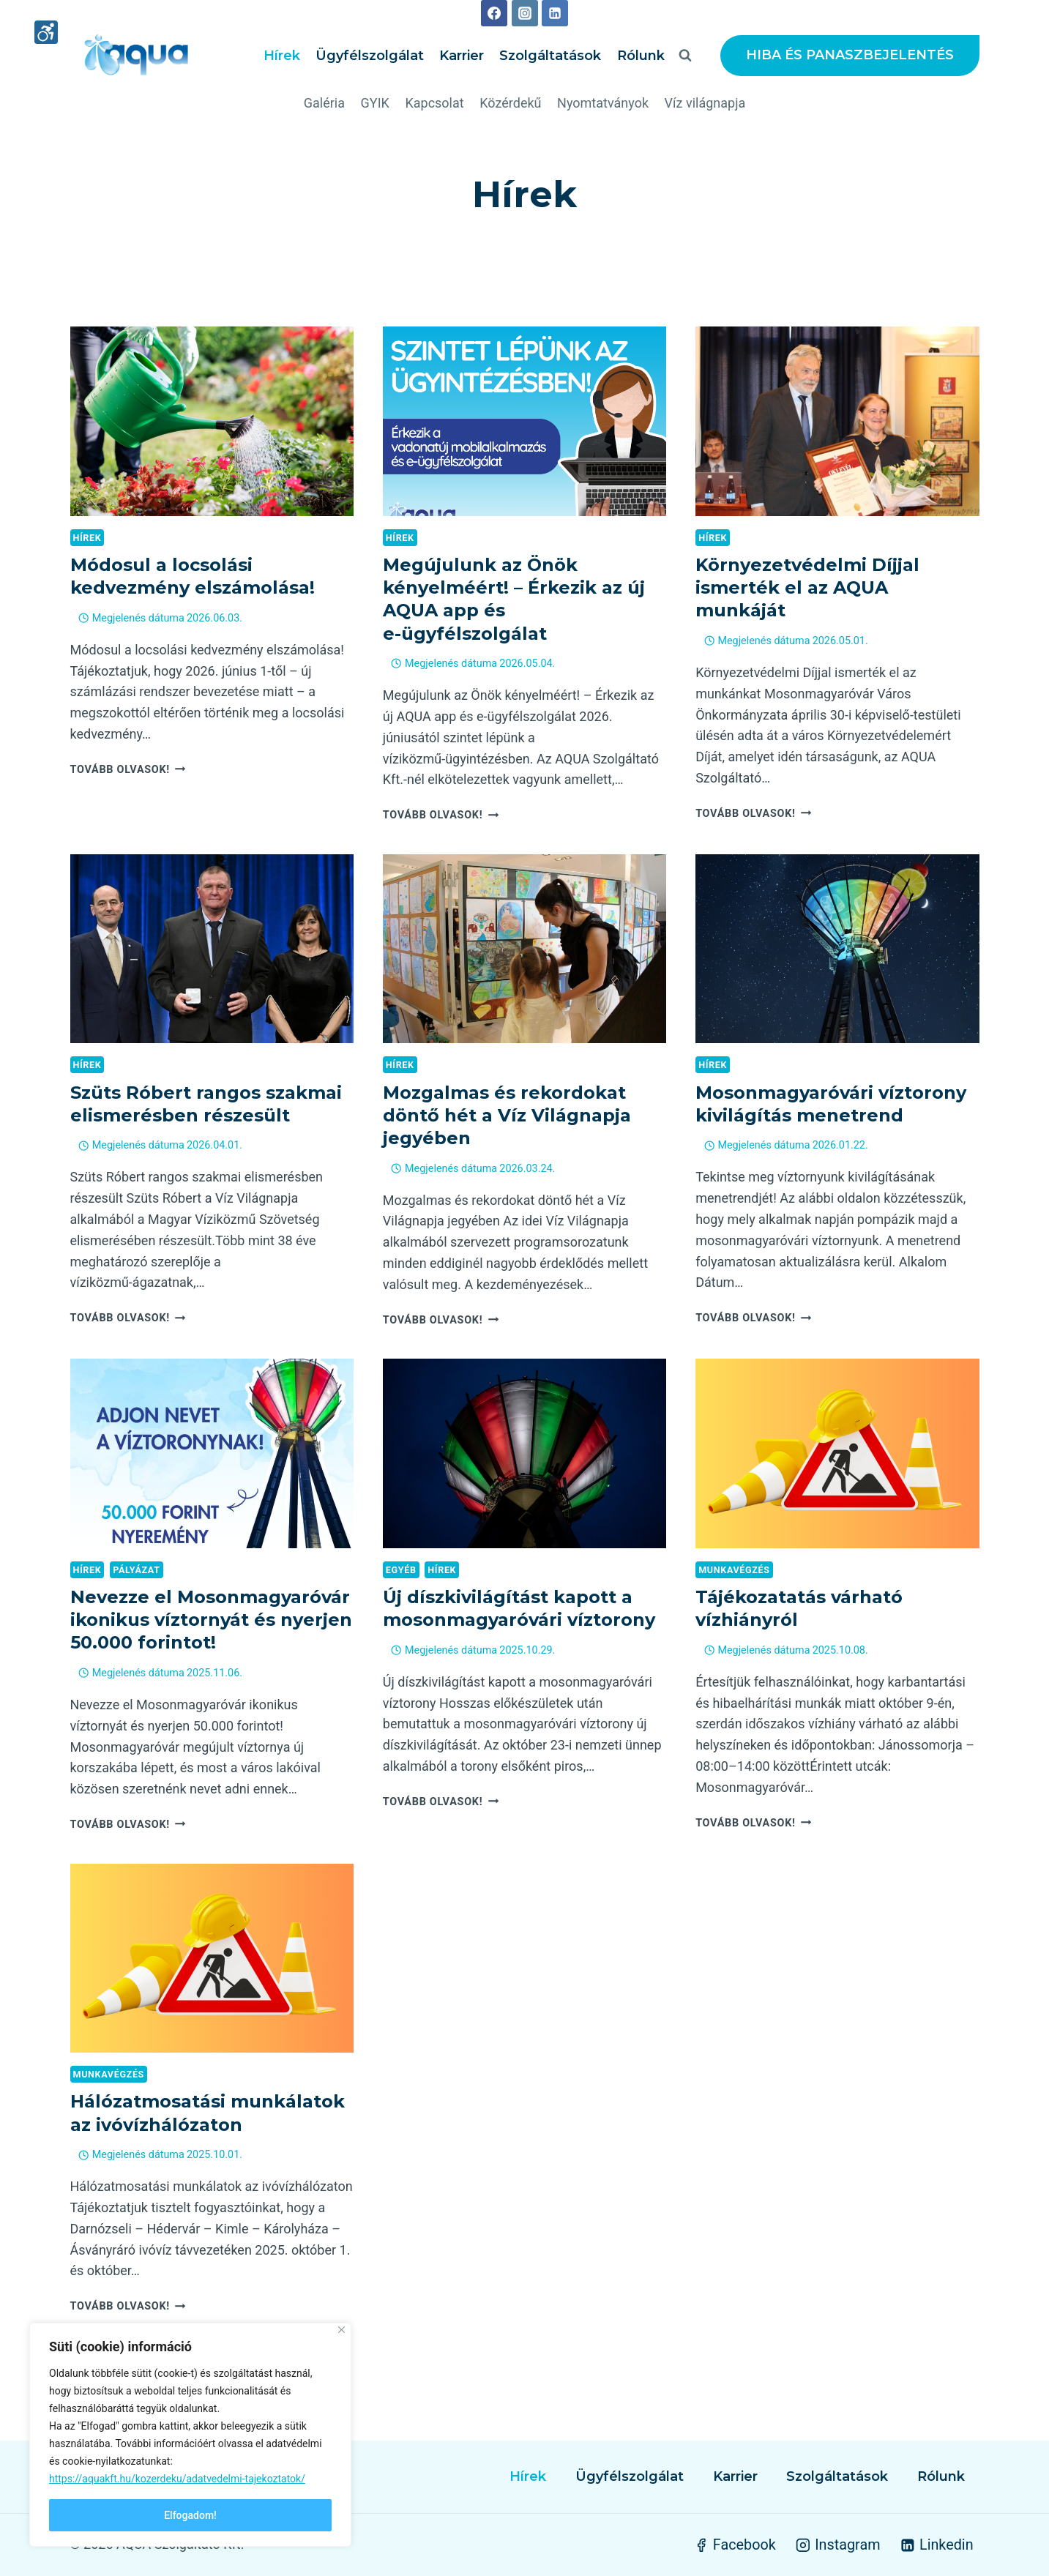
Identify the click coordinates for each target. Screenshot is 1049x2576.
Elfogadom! (190, 2515)
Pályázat (136, 1569)
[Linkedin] (555, 13)
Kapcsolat (434, 103)
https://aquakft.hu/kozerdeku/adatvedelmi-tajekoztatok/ (177, 2478)
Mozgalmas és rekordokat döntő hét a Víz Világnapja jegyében (507, 1115)
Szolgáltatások (550, 56)
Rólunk (641, 56)
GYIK (375, 103)
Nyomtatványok (603, 103)
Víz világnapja (705, 103)
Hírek (282, 56)
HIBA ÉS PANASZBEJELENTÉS (850, 55)
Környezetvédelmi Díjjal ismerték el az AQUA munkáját (807, 587)
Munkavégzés (734, 1569)
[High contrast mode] (46, 33)
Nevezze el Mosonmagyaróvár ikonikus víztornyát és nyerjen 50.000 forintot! (211, 1619)
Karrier (461, 56)
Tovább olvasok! (128, 770)
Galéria (324, 103)
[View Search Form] (685, 55)
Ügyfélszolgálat (370, 56)
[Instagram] (525, 13)
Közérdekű (510, 103)
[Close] (341, 2329)
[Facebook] (494, 13)
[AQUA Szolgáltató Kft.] (136, 55)
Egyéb (401, 1569)
